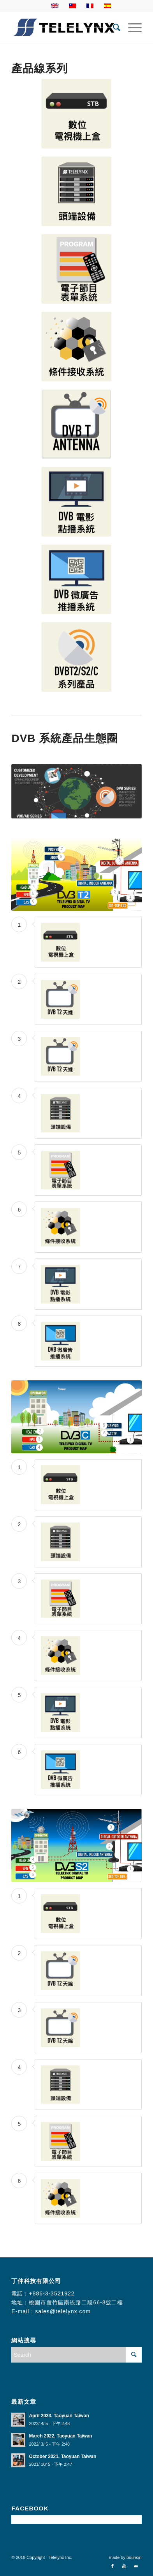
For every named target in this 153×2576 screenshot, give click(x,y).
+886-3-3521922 (51, 2293)
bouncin (134, 2557)
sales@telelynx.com (63, 2311)
